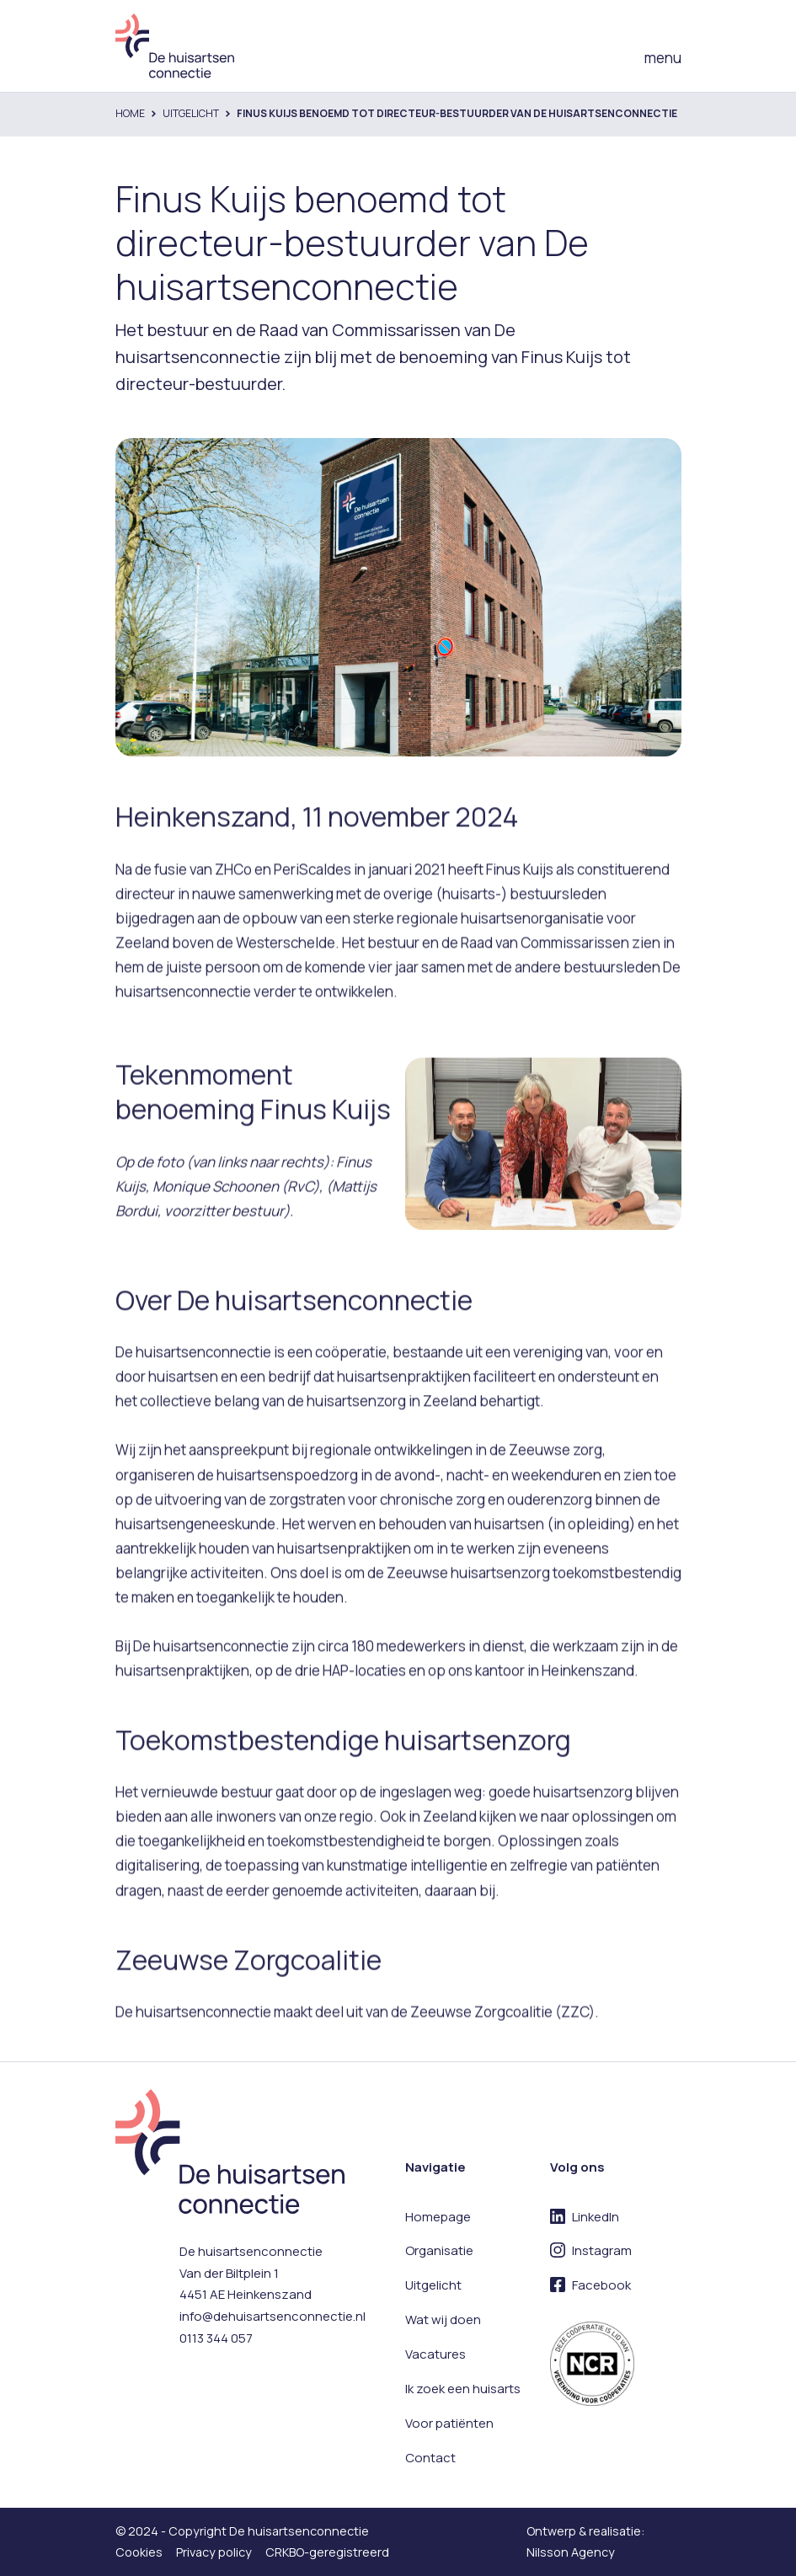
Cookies (139, 2552)
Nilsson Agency (570, 2552)
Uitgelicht (191, 113)
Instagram (602, 2250)
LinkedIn (595, 2217)
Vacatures (435, 2354)
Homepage (438, 2217)
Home (130, 113)
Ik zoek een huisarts (463, 2388)
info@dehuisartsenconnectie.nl (272, 2316)
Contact (430, 2457)
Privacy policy (214, 2552)
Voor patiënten (449, 2423)
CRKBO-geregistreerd (327, 2552)
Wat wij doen (443, 2319)
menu (662, 58)
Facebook (601, 2285)
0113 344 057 (216, 2338)
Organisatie (439, 2250)
